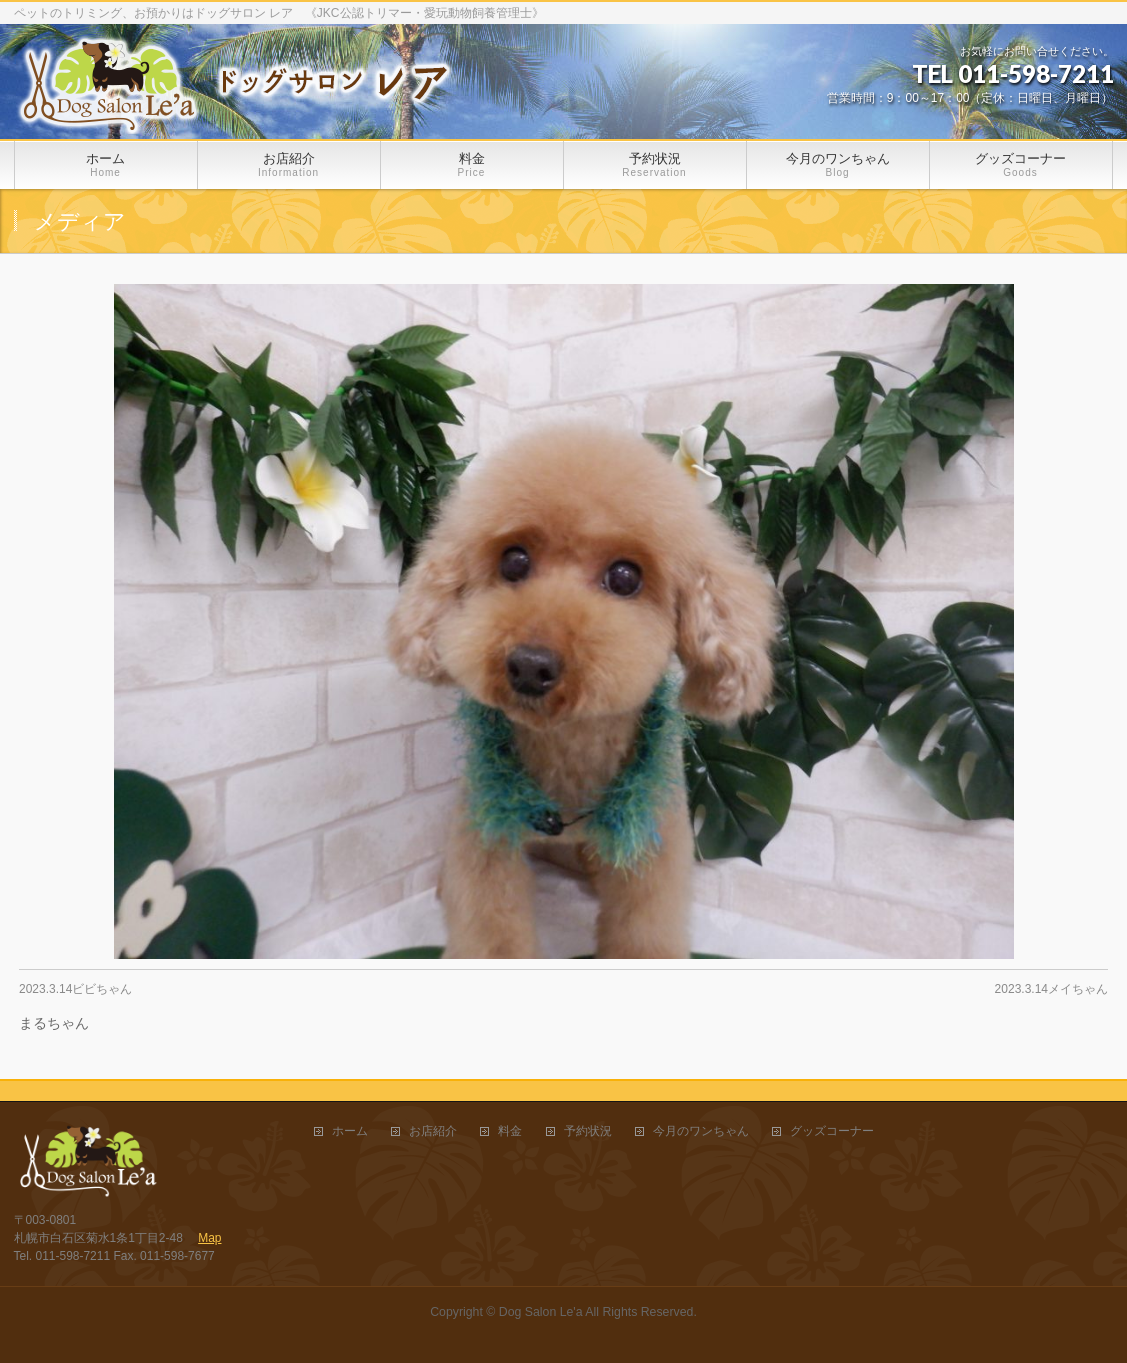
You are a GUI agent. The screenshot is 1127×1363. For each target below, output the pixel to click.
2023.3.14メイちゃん (1051, 989)
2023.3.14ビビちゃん (75, 989)
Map (209, 1238)
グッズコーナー (832, 1131)
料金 (510, 1131)
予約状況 (588, 1131)
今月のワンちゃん (701, 1131)
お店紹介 (433, 1131)
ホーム (350, 1131)
